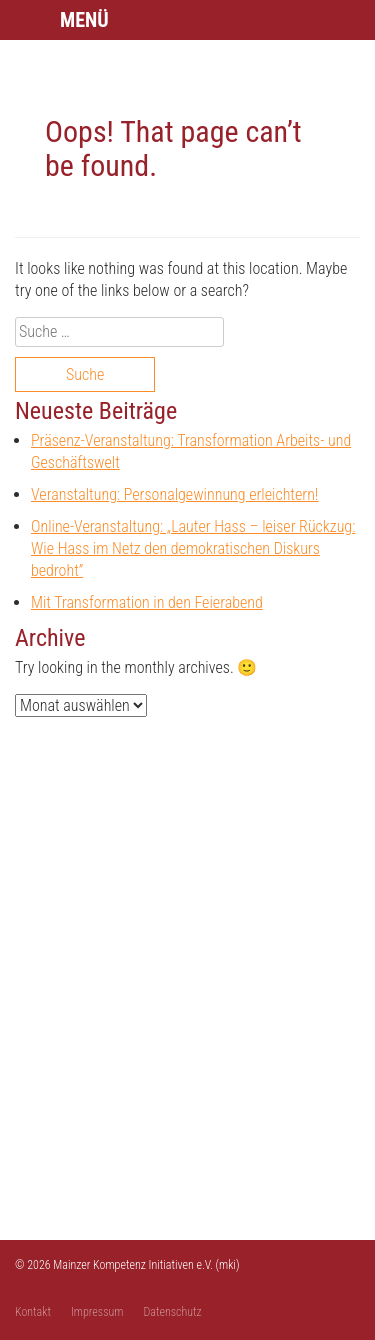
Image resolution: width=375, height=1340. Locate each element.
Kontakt (33, 1312)
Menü (84, 20)
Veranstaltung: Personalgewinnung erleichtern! (174, 494)
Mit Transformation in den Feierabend (147, 602)
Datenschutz (173, 1312)
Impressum (97, 1312)
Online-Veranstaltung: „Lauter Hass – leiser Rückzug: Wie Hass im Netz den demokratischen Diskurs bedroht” (193, 548)
